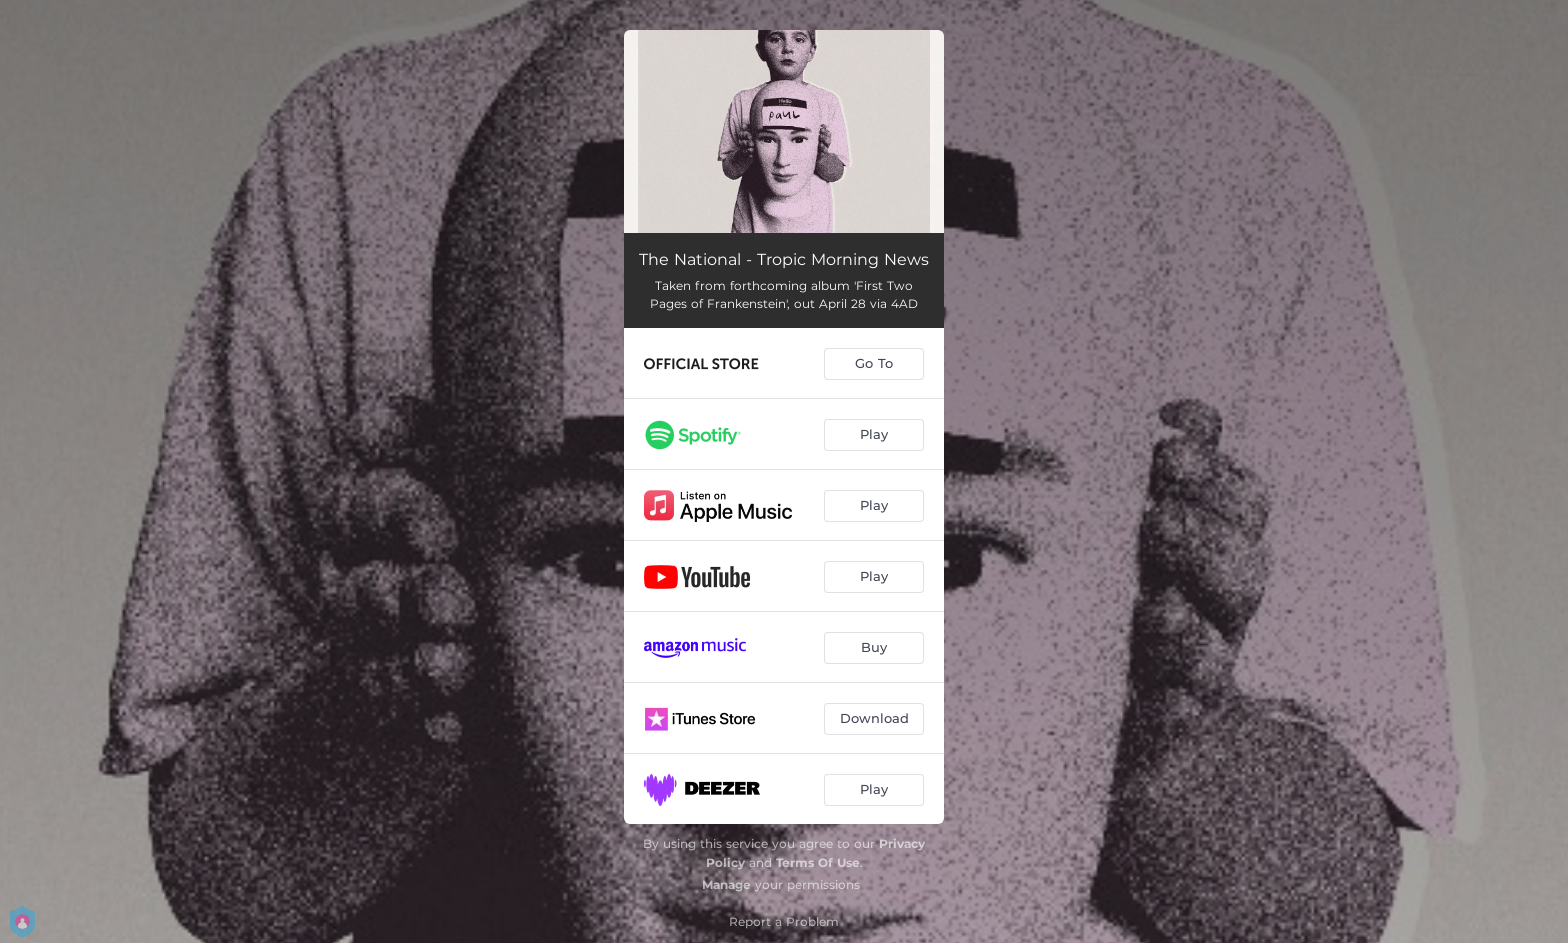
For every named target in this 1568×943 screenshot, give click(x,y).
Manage (726, 884)
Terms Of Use (818, 862)
